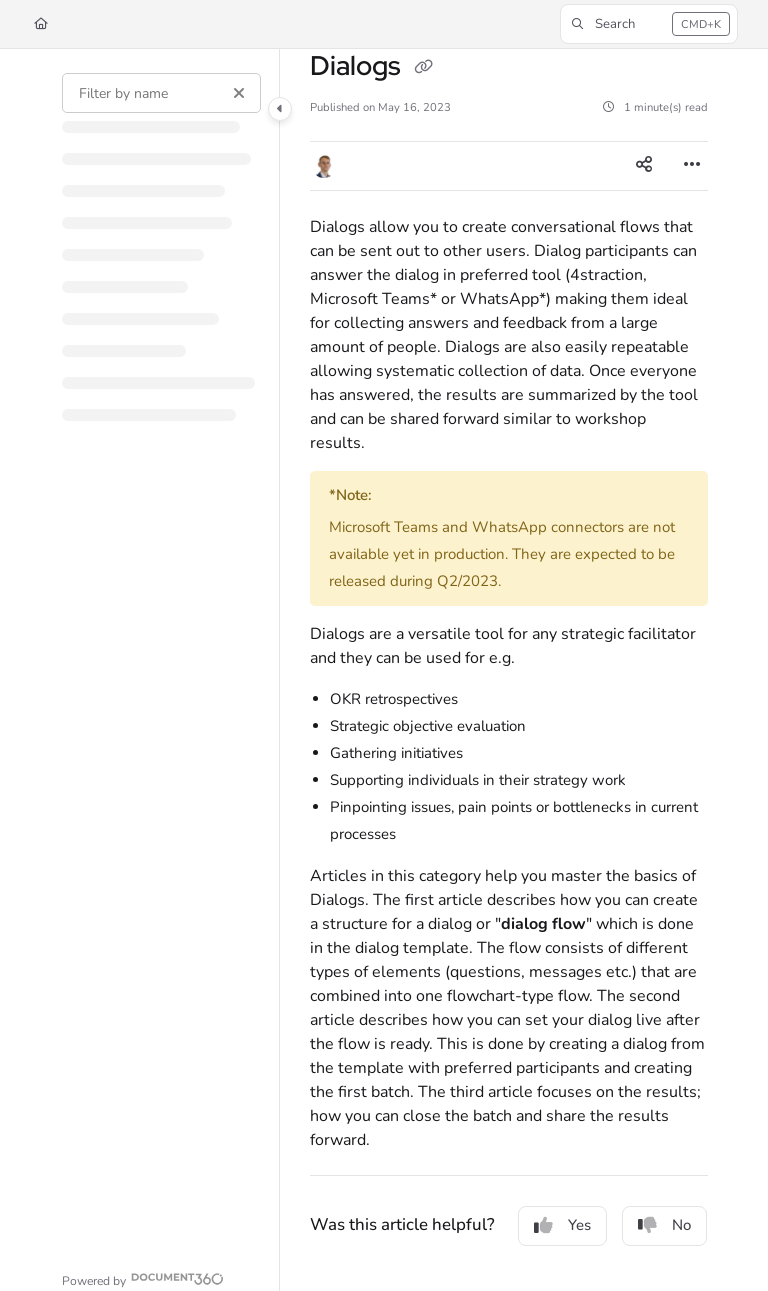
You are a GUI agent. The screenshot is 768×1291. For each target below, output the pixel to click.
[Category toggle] (280, 109)
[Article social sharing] (644, 166)
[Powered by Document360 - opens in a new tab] (143, 1278)
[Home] (41, 24)
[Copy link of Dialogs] (423, 68)
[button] (649, 24)
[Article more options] (692, 166)
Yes (562, 1225)
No (664, 1225)
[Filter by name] (161, 93)
